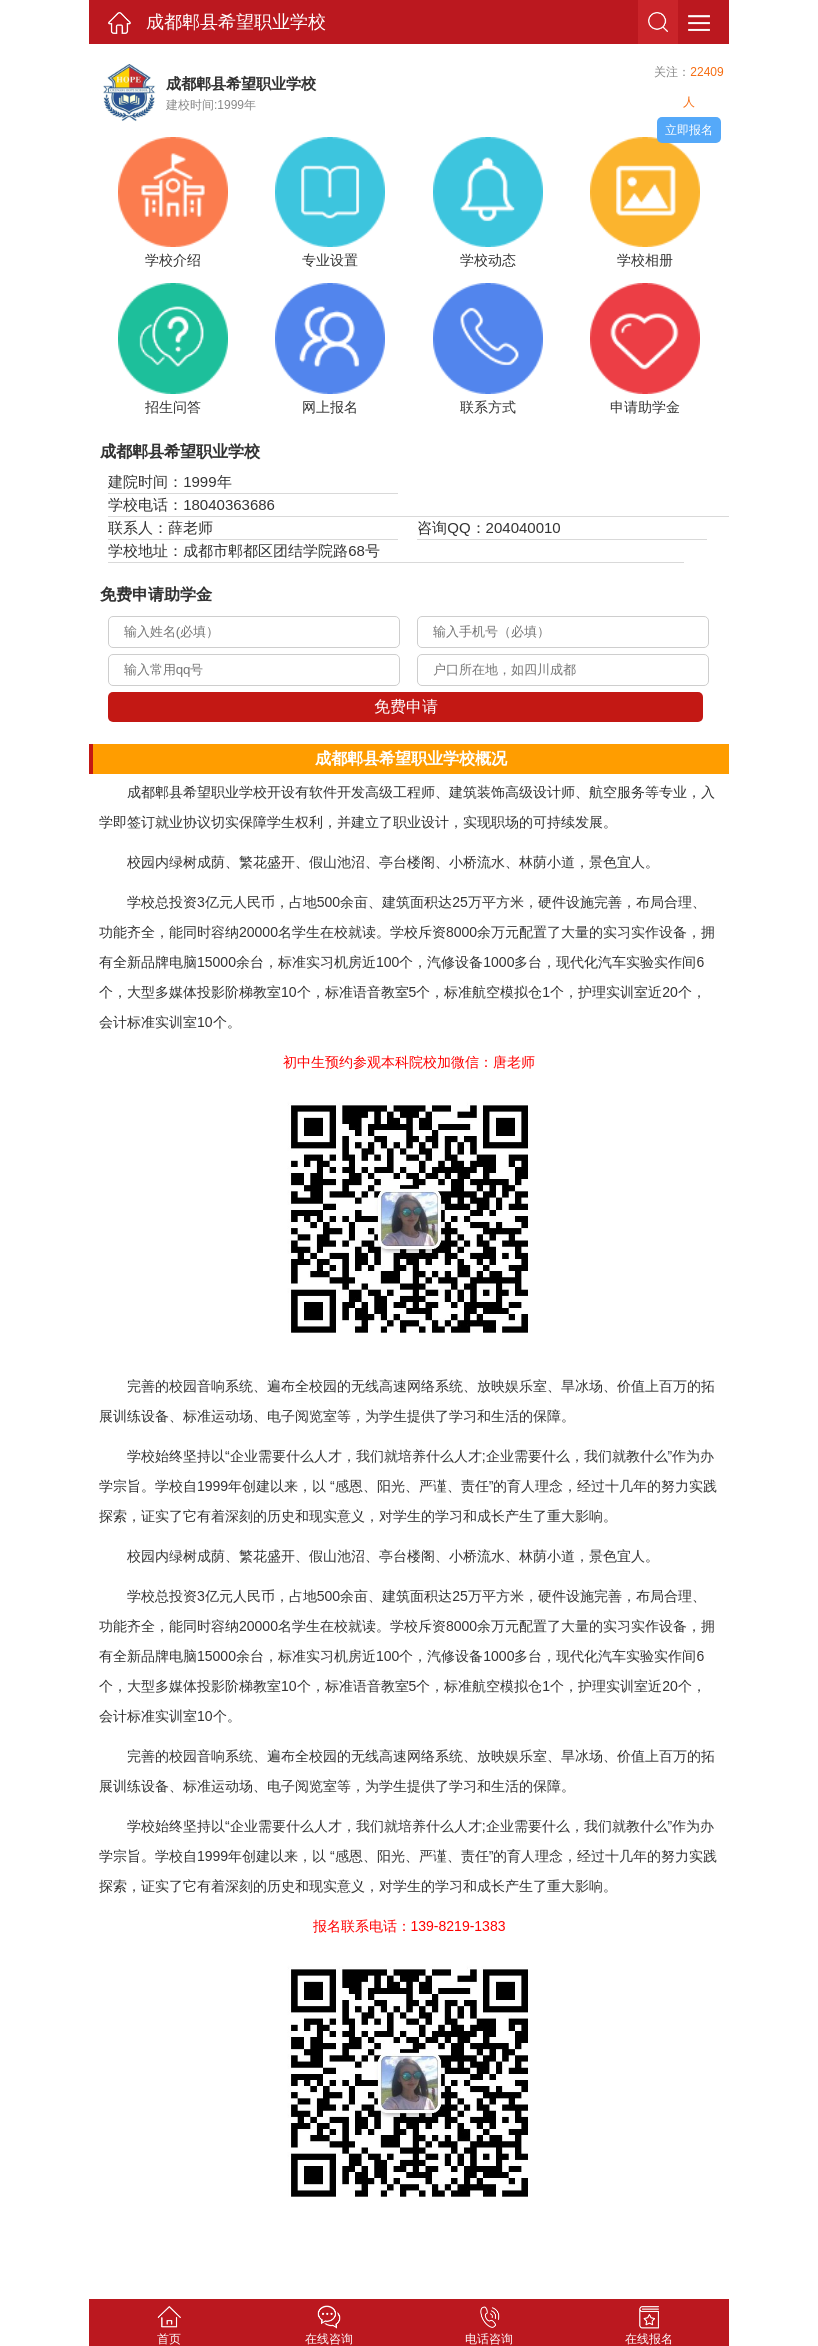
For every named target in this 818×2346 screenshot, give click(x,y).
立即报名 (689, 130)
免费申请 (406, 706)
